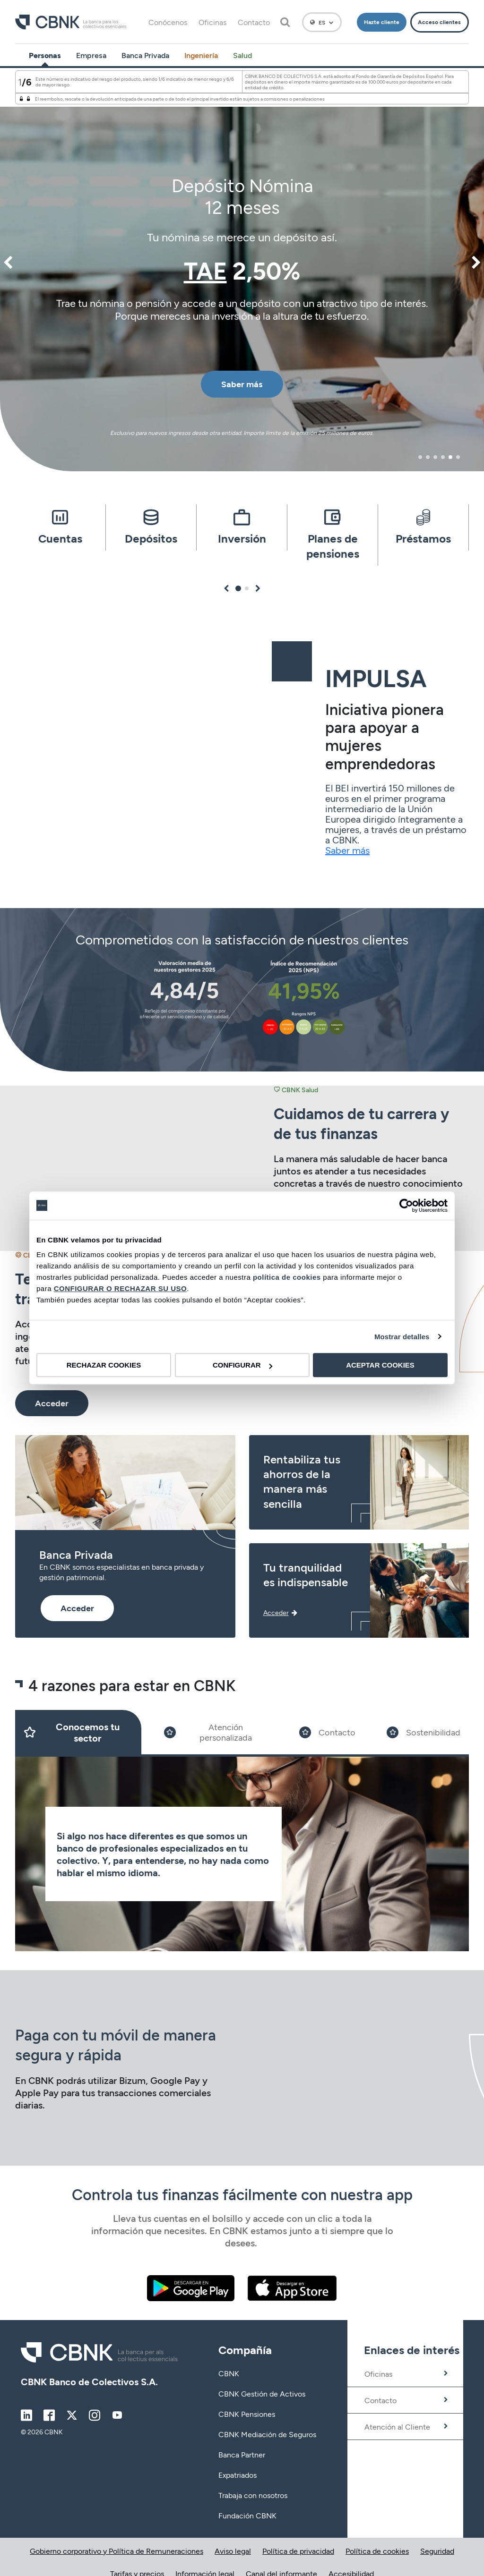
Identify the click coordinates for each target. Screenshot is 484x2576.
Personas (45, 55)
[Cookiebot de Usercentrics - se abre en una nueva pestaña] (406, 1206)
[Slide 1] (78, 1732)
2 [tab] (428, 457)
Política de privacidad (298, 2550)
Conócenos (167, 21)
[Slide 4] (423, 1732)
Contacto (254, 21)
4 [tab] (443, 457)
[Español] (322, 22)
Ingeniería (201, 55)
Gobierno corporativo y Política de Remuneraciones (116, 2550)
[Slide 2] (216, 1732)
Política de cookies (377, 2550)
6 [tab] (458, 457)
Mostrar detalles (402, 1337)
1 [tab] (420, 457)
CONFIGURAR (242, 1365)
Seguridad (437, 2550)
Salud (242, 55)
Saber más (347, 850)
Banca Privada (145, 55)
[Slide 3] (327, 1732)
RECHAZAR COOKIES (104, 1365)
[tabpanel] (242, 269)
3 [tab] (435, 457)
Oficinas (212, 21)
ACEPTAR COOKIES (380, 1365)
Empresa (91, 55)
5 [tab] (450, 457)
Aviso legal (233, 2550)
